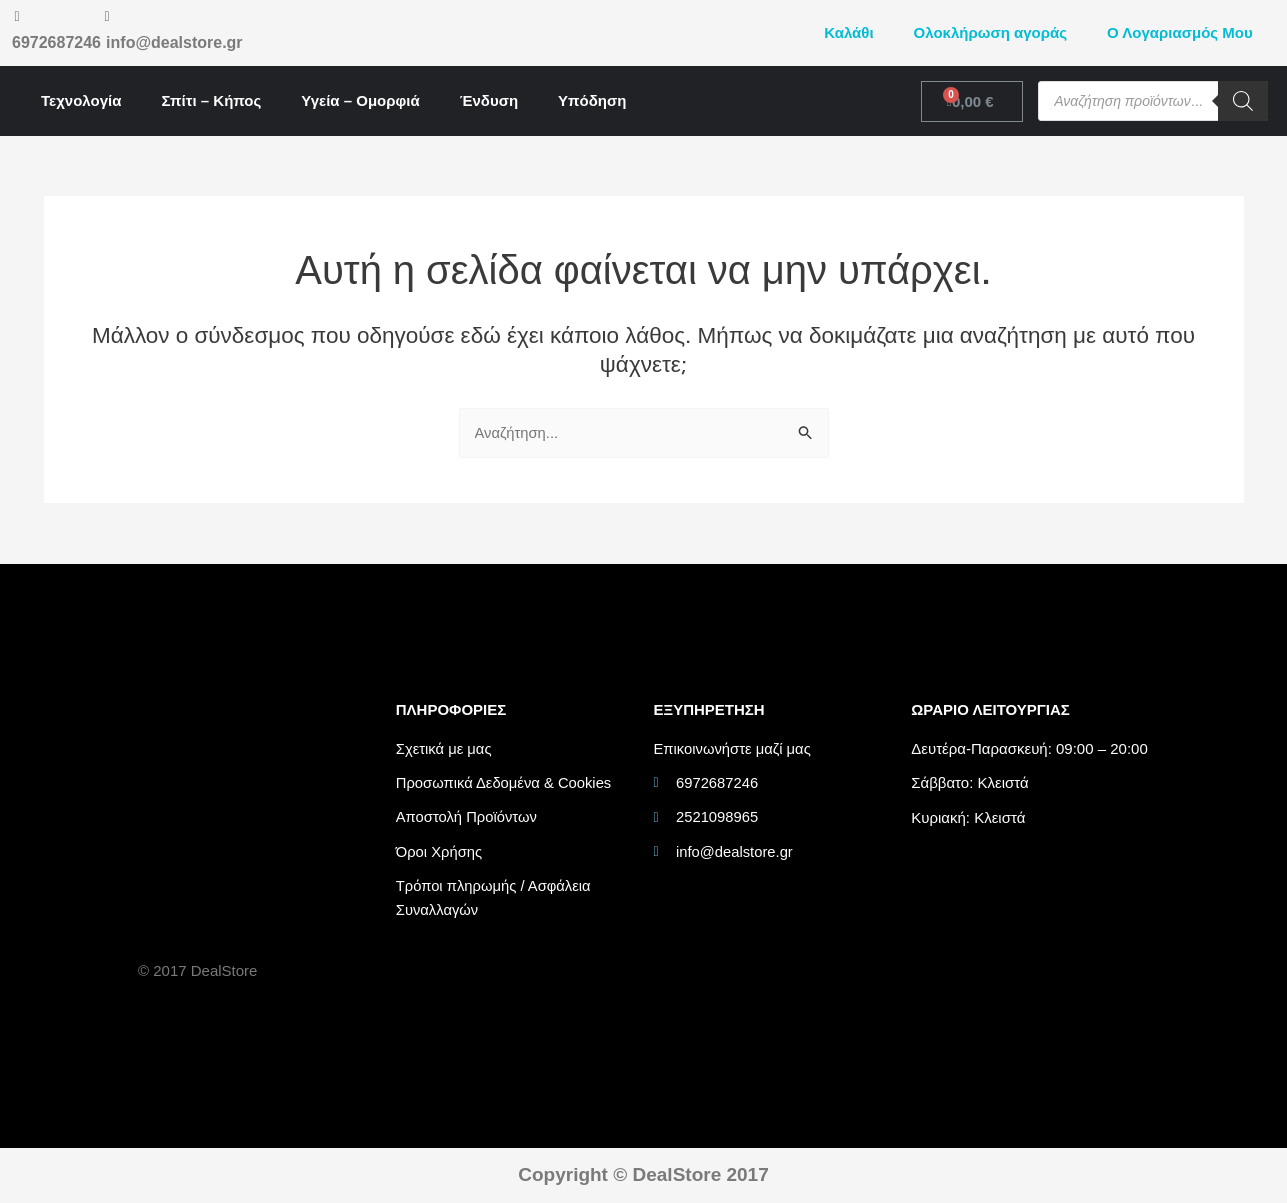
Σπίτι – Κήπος (211, 100)
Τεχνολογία (81, 100)
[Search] (1243, 101)
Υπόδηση (592, 100)
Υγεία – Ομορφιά (360, 100)
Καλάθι (848, 32)
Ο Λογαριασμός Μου (1180, 32)
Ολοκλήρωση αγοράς (990, 32)
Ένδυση (489, 100)
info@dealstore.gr (174, 42)
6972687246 (56, 42)
